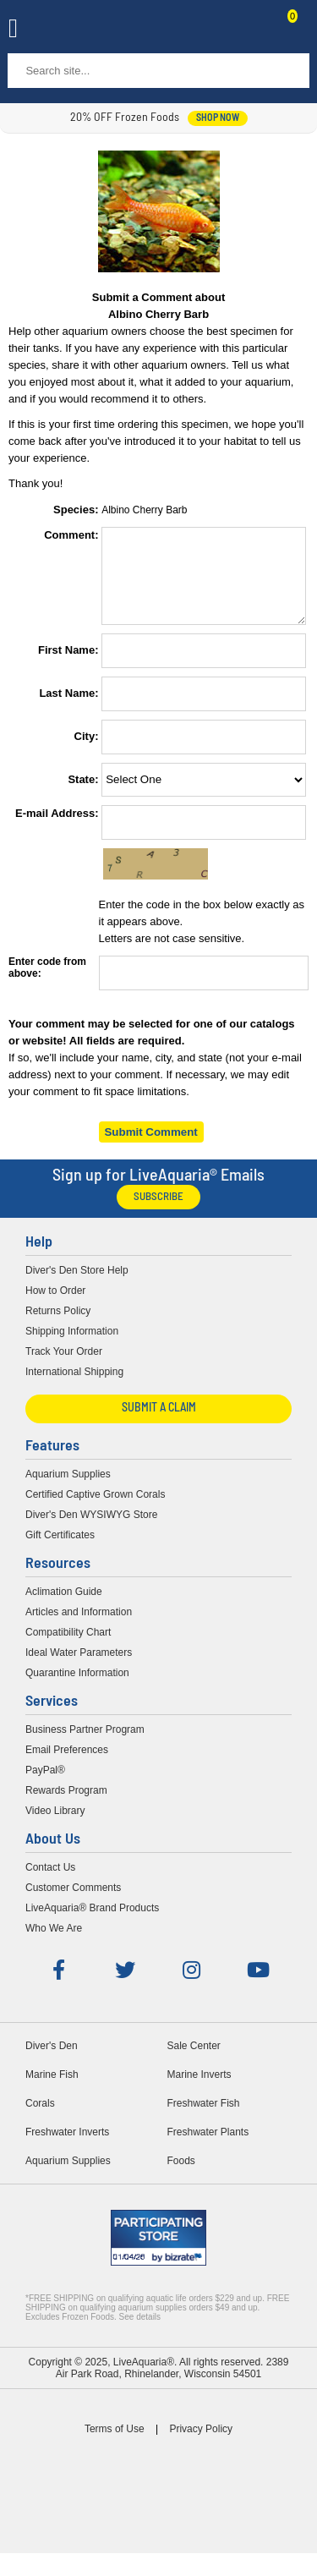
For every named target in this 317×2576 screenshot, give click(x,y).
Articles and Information (78, 1627)
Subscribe (158, 1212)
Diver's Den (51, 2061)
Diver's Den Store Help (76, 1285)
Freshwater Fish (203, 2118)
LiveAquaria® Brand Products (92, 1923)
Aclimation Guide (63, 1607)
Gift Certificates (60, 1550)
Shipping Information (71, 1346)
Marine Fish (52, 2090)
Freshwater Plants (208, 2147)
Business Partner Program (85, 1745)
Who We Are (53, 1943)
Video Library (55, 1826)
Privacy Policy (200, 2444)
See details (140, 2332)
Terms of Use (115, 2444)
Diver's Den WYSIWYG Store (91, 1530)
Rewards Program (66, 1805)
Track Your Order (63, 1367)
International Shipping (74, 1387)
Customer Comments (73, 1903)
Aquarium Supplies (68, 1489)
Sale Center (194, 2061)
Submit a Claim (159, 1423)
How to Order (55, 1306)
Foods (181, 2176)
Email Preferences (66, 1765)
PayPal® (45, 1785)
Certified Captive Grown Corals (95, 1509)
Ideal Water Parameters (78, 1668)
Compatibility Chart (68, 1647)
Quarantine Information (77, 1688)
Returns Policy (57, 1326)
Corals (40, 2118)
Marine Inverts (199, 2090)
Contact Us (251, 30)
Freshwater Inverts (67, 2147)
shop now (217, 118)
